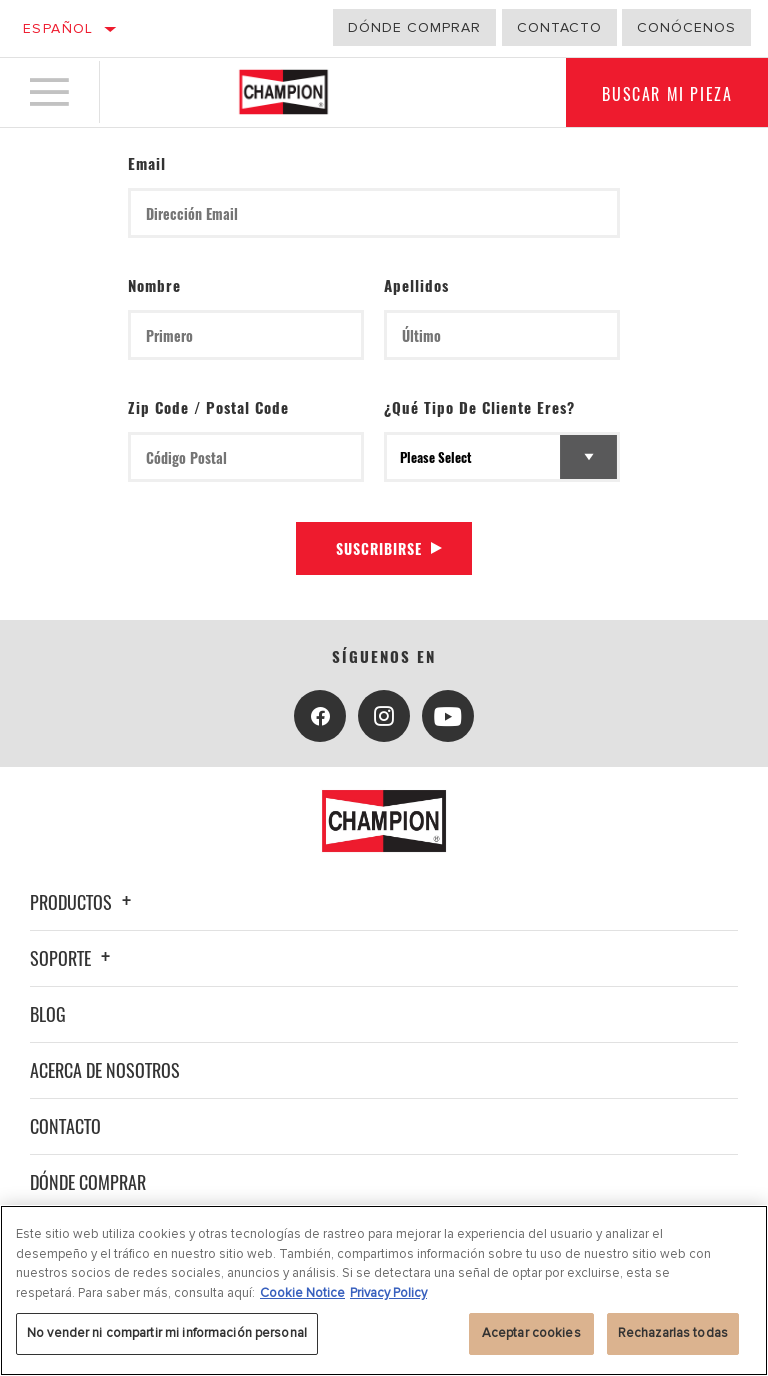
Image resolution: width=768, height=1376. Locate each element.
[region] (384, 1290)
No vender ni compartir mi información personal (167, 1333)
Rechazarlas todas (673, 1333)
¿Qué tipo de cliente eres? (479, 407)
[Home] (283, 94)
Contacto (559, 27)
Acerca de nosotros (105, 1070)
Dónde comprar (414, 27)
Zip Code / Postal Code (208, 407)
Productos (83, 902)
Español (58, 28)
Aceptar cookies (531, 1333)
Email (147, 163)
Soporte (73, 958)
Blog (48, 1014)
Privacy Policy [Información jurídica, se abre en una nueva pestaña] (388, 1293)
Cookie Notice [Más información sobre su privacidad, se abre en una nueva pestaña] (302, 1293)
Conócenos (686, 27)
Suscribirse (379, 548)
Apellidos (416, 285)
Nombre (154, 285)
